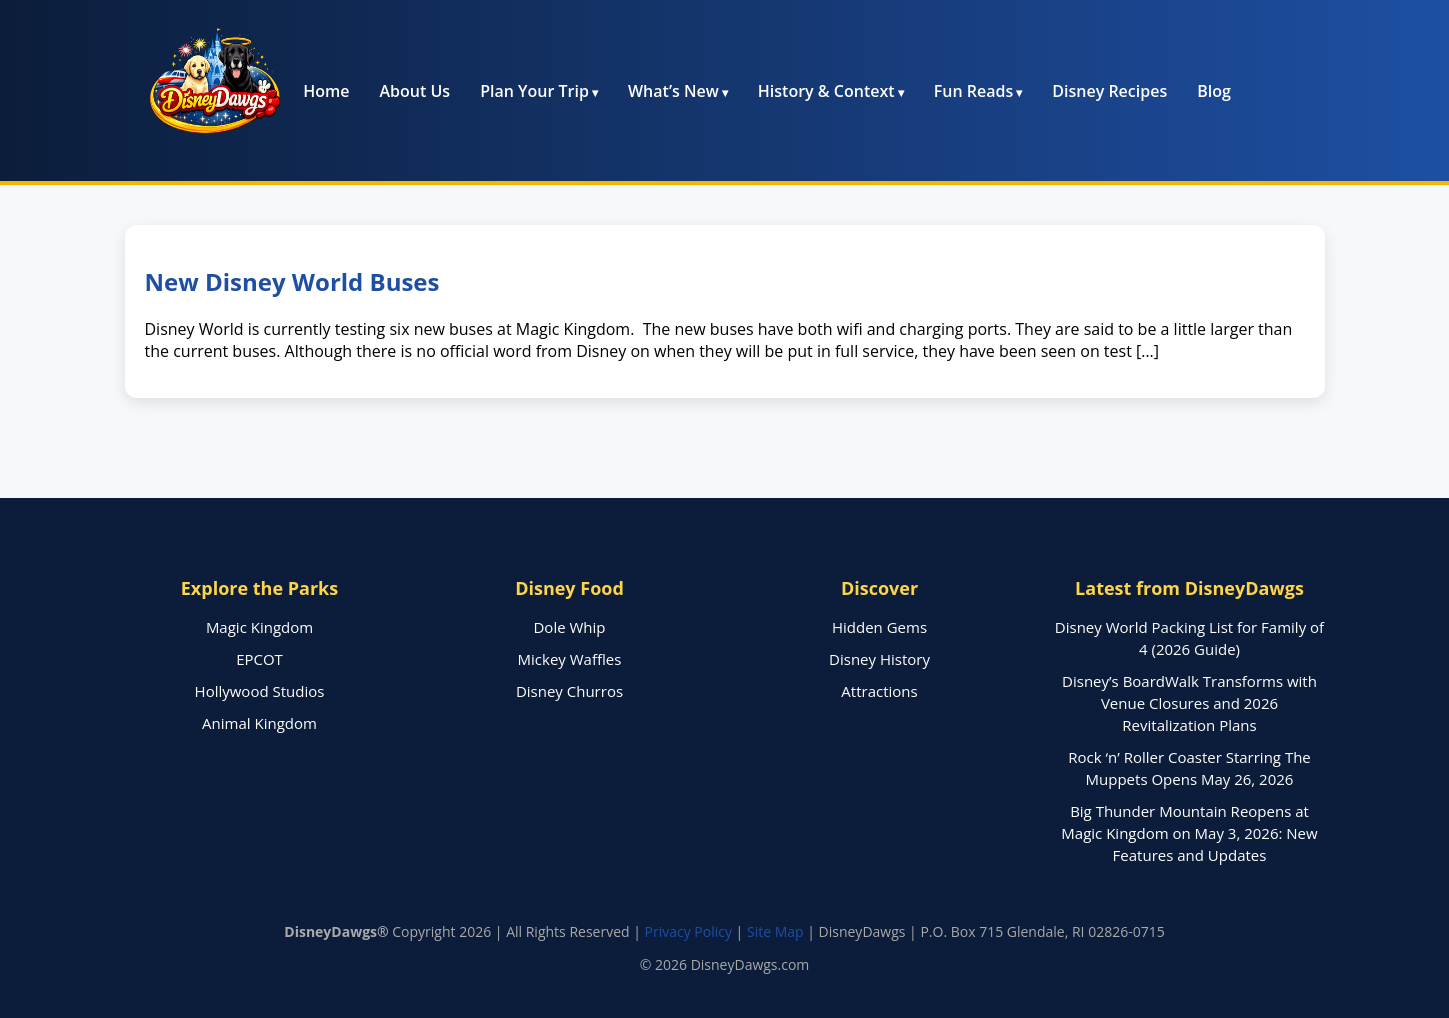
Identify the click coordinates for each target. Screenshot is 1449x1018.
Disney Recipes (1109, 91)
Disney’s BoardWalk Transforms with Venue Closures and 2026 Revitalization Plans (1189, 703)
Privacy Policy (688, 931)
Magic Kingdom (259, 627)
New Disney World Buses (292, 281)
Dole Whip (569, 627)
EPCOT (259, 659)
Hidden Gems (879, 627)
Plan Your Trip (534, 91)
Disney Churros (569, 691)
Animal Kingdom (259, 723)
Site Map (775, 931)
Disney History (879, 659)
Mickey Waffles (570, 659)
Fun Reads (973, 91)
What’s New (673, 91)
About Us (415, 91)
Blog (1214, 91)
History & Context (826, 91)
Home (326, 91)
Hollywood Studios (260, 691)
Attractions (879, 691)
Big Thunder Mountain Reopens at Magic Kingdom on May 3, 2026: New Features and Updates (1189, 833)
